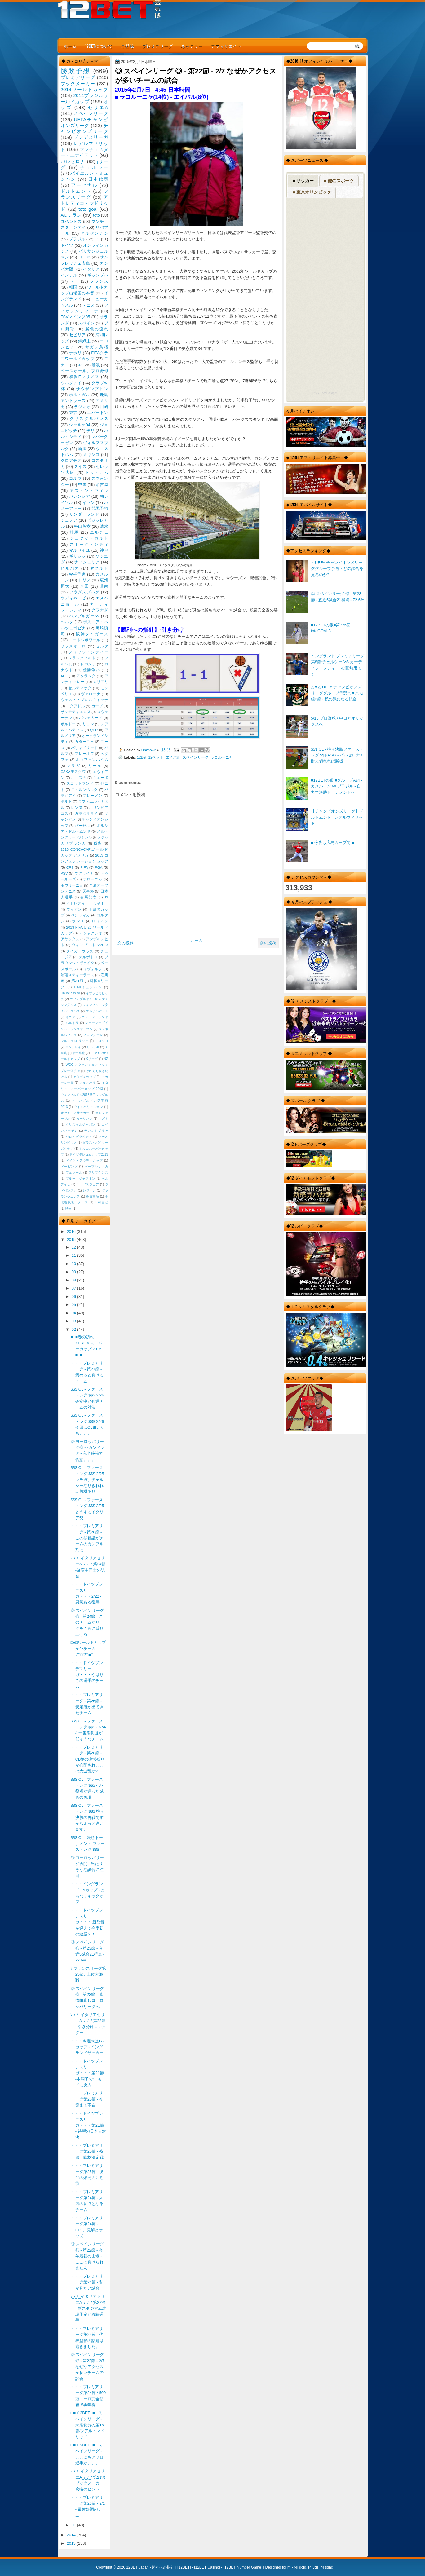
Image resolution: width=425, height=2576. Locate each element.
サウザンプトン (92, 388)
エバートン (97, 412)
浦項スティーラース (77, 975)
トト (74, 281)
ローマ (84, 257)
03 (74, 1321)
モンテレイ (73, 1047)
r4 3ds (313, 2567)
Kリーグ (92, 1059)
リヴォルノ (93, 969)
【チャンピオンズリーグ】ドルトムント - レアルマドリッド (337, 817)
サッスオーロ (73, 646)
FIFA (84, 867)
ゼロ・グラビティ (79, 1136)
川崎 (104, 406)
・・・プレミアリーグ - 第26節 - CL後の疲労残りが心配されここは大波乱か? (87, 1759)
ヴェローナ (90, 694)
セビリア (77, 335)
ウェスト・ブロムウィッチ (84, 700)
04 (74, 1313)
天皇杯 (88, 891)
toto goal (87, 209)
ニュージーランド (95, 1017)
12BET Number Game (242, 2567)
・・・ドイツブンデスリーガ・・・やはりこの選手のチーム (87, 1675)
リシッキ (93, 1047)
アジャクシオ (91, 933)
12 (74, 1247)
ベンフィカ (80, 915)
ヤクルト (99, 568)
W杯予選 (77, 574)
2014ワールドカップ (84, 89)
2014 (72, 2535)
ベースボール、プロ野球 (84, 370)
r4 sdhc (327, 2567)
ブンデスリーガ (90, 137)
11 (74, 1255)
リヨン (88, 724)
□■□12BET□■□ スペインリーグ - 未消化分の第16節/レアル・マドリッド (88, 2425)
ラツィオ (82, 406)
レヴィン (89, 1190)
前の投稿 (268, 943)
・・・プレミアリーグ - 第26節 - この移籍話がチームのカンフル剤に (87, 1538)
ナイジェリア (87, 562)
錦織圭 (84, 341)
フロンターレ (93, 1035)
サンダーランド (84, 514)
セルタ (102, 646)
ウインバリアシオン (88, 1107)
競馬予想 (99, 508)
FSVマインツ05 (75, 317)
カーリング (84, 1118)
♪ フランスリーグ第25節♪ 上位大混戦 (88, 1974)
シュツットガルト (89, 538)
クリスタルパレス (89, 418)
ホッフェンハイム (92, 759)
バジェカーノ (91, 718)
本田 (84, 586)
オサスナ (78, 777)
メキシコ (91, 454)
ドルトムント (76, 191)
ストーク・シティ (89, 544)
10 (74, 1263)
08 (74, 1280)
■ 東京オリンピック (311, 192)
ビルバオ (70, 568)
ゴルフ (75, 478)
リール (95, 766)
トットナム (96, 472)
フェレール (74, 1172)
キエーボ (100, 777)
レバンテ (88, 664)
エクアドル (75, 706)
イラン (88, 502)
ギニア (71, 1017)
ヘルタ (67, 622)
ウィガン (74, 909)
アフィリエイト (226, 45)
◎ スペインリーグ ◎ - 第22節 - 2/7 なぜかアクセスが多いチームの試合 (87, 2366)
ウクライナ (84, 873)
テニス (88, 305)
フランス (99, 281)
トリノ (84, 580)
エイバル (173, 757)
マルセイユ (79, 550)
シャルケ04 (79, 424)
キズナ (103, 1118)
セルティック (80, 688)
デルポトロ (88, 957)
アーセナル (84, 185)
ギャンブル (97, 275)
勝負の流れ (96, 329)
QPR (94, 730)
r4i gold (300, 2567)
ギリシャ (77, 556)
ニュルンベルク (84, 790)
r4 (289, 2567)
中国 (82, 484)
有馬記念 (88, 897)
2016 (72, 1231)
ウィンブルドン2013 (90, 945)
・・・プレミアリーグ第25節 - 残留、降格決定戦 (87, 2151)
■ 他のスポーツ (339, 180)
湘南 (104, 586)
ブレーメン (93, 795)
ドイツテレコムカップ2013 (88, 1154)
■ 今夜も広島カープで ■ (332, 842)
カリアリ (100, 682)
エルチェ (99, 532)
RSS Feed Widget (324, 393)
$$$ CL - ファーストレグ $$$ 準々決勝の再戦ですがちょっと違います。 (87, 1817)
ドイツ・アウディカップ (84, 1160)
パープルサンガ (96, 1166)
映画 (68, 1208)
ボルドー (68, 724)
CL (97, 239)
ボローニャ (93, 879)
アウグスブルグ (84, 592)
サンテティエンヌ (76, 712)
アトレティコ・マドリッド (84, 203)
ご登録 (127, 45)
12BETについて (99, 45)
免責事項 (92, 1196)
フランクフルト (81, 658)
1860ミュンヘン (88, 987)
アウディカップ (84, 1076)
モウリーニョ (72, 885)
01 (74, 2525)
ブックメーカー (78, 83)
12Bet (141, 757)
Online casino (70, 993)
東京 (73, 412)
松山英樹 (82, 526)
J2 (80, 365)
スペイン (86, 323)
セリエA (98, 107)
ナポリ (75, 353)
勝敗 (96, 365)
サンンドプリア (96, 1130)
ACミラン (71, 215)
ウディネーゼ (73, 598)
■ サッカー (302, 180)
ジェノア (69, 520)
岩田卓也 (79, 1053)
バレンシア (79, 496)
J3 (106, 897)
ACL (64, 676)
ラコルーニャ (221, 757)
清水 (104, 526)
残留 (98, 843)
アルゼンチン (94, 233)
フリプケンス (98, 1172)
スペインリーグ (196, 757)
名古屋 (102, 484)
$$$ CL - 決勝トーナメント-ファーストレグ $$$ (88, 1843)
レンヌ (76, 807)
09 (74, 1271)
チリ (90, 430)
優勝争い (91, 670)
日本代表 (98, 179)
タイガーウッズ (80, 951)
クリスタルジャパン (80, 1124)
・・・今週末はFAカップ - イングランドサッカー (87, 2047)
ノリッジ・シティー (88, 652)
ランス (78, 921)
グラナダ (99, 610)
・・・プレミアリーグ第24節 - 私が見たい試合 (87, 2282)
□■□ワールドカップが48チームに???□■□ (88, 1648)
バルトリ (72, 1023)
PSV (64, 873)
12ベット (155, 757)
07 (74, 1288)
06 (74, 1296)
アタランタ (85, 676)
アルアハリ (88, 1082)
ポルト (66, 801)
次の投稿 (125, 943)
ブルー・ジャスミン (80, 1178)
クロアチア (71, 460)
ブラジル (77, 239)
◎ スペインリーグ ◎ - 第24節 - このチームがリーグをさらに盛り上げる (87, 1622)
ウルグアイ (71, 383)
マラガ (73, 766)
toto (96, 215)
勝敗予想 (76, 70)
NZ (106, 1059)
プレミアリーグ (157, 45)
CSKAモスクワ (73, 772)
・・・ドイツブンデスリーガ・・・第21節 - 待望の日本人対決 (88, 2125)
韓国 (73, 287)
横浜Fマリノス (84, 376)
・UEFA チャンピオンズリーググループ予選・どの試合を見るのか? (337, 568)
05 (74, 1304)
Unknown (149, 750)
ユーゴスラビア (87, 1184)
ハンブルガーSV (84, 616)
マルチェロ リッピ (75, 1041)
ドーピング (69, 1166)
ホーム (70, 45)
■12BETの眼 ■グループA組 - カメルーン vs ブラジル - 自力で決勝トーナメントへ (336, 786)
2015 (72, 1239)
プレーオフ (84, 754)
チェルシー (94, 167)
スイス (80, 466)
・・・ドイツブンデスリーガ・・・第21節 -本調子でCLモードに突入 (88, 2073)
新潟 (82, 448)
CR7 (69, 867)
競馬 (74, 532)
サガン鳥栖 (96, 347)
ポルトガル (79, 394)
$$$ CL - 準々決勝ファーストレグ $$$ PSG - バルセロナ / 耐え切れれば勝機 (337, 755)
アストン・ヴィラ (89, 490)
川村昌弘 (101, 1202)
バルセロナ (73, 161)
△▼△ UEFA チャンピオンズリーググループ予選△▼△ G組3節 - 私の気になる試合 (337, 693)
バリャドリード (84, 748)
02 (74, 1329)
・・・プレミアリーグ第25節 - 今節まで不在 (87, 2099)
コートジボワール (84, 640)
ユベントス (71, 221)
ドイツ (67, 245)
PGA (98, 867)
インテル (69, 275)
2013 (72, 2543)
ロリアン (100, 921)
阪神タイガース (92, 634)
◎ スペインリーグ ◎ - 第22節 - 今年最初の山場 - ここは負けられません (87, 2256)
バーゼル (82, 825)
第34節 (77, 981)
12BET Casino (207, 2567)
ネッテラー (192, 45)
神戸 (104, 550)
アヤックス (70, 939)
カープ (97, 706)
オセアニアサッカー (75, 1112)
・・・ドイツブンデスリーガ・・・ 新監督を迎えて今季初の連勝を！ (88, 1922)
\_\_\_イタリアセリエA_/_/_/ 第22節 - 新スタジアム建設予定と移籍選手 (88, 2308)
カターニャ (84, 741)
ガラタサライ (86, 813)
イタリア (91, 269)
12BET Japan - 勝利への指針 (150, 2567)
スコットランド (80, 783)
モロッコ (101, 1041)
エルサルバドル (97, 1011)
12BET (184, 2567)
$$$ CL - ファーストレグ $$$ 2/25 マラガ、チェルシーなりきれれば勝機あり (87, 1479)
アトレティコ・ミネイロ (87, 903)
